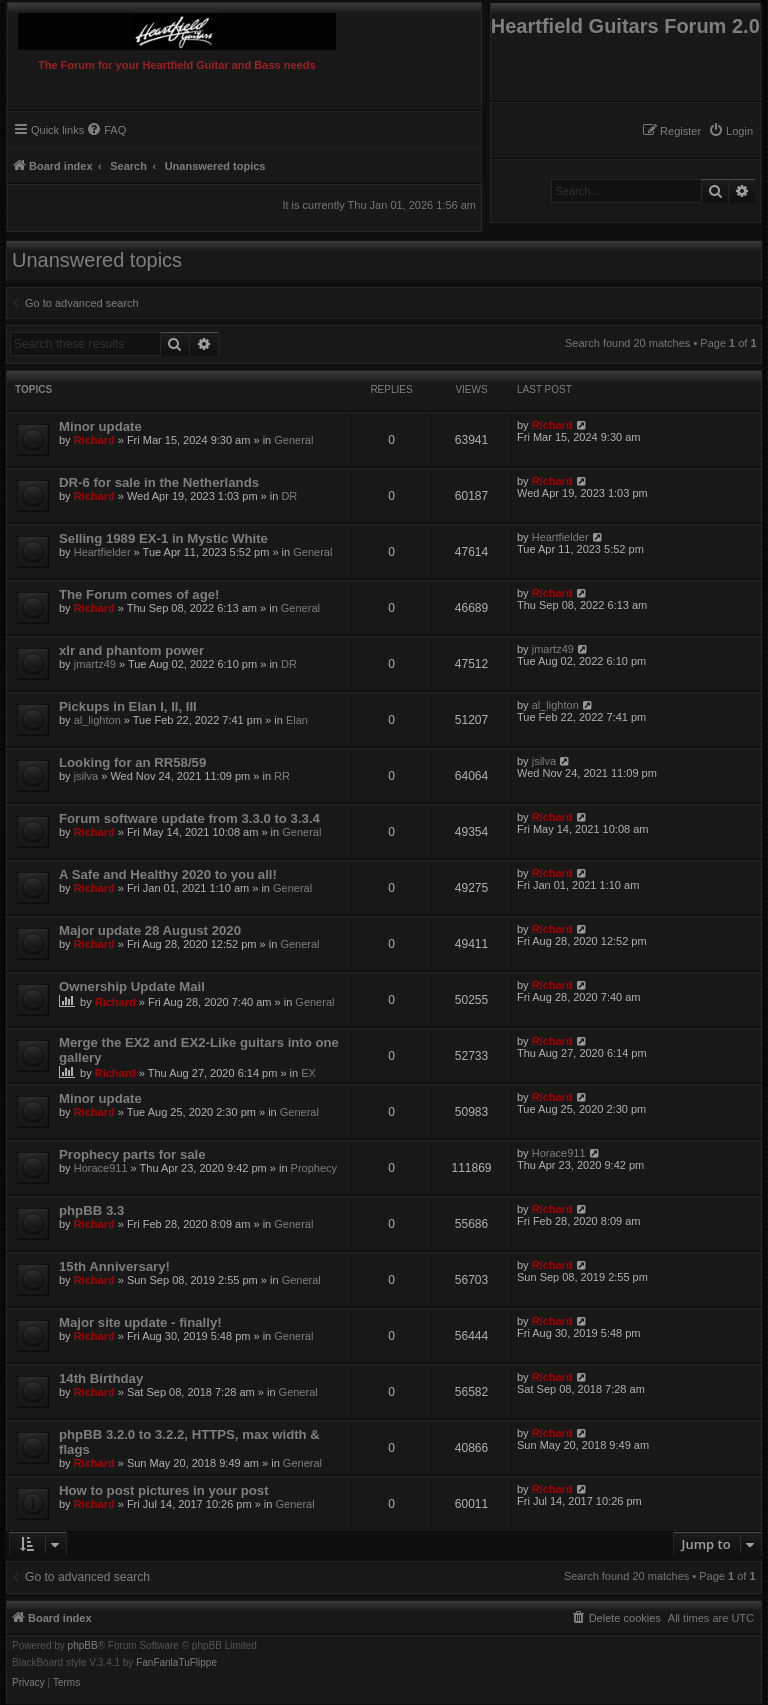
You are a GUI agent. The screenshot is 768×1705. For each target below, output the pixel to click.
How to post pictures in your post (164, 1490)
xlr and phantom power (131, 650)
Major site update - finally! (140, 1322)
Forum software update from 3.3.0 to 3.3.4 (189, 818)
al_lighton (97, 720)
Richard (94, 440)
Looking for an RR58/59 (132, 762)
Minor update (100, 426)
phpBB (83, 1646)
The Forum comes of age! (139, 594)
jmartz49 (95, 664)
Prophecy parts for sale (132, 1154)
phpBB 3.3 (91, 1210)
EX (308, 1073)
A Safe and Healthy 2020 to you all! (168, 874)
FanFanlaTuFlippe (176, 1663)
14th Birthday (101, 1378)
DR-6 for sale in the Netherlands (159, 482)
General (293, 440)
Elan (297, 720)
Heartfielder (102, 552)
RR (282, 776)
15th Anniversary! (114, 1266)
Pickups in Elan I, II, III (128, 706)
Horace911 (101, 1168)
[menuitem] (730, 131)
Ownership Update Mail (132, 986)
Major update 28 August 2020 (150, 930)
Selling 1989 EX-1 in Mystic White (163, 538)
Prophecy (314, 1168)
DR (289, 496)
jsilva (86, 776)
